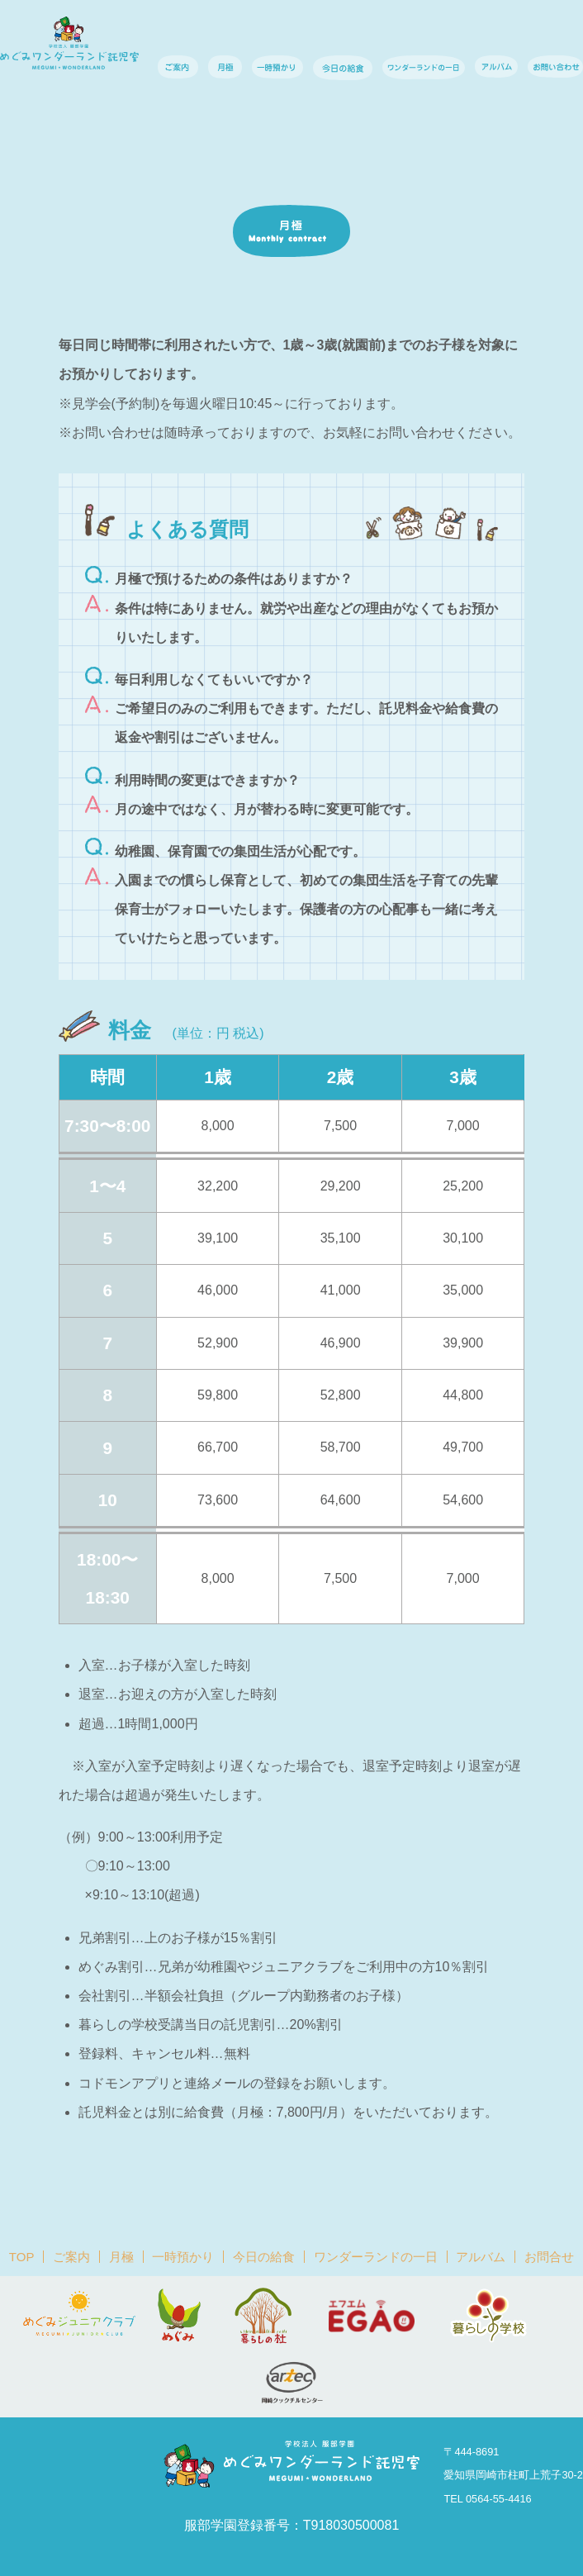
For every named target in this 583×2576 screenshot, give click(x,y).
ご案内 (71, 2257)
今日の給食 (264, 2257)
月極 (121, 2257)
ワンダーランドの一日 (376, 2257)
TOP (22, 2257)
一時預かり (183, 2257)
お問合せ (549, 2257)
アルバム (480, 2257)
